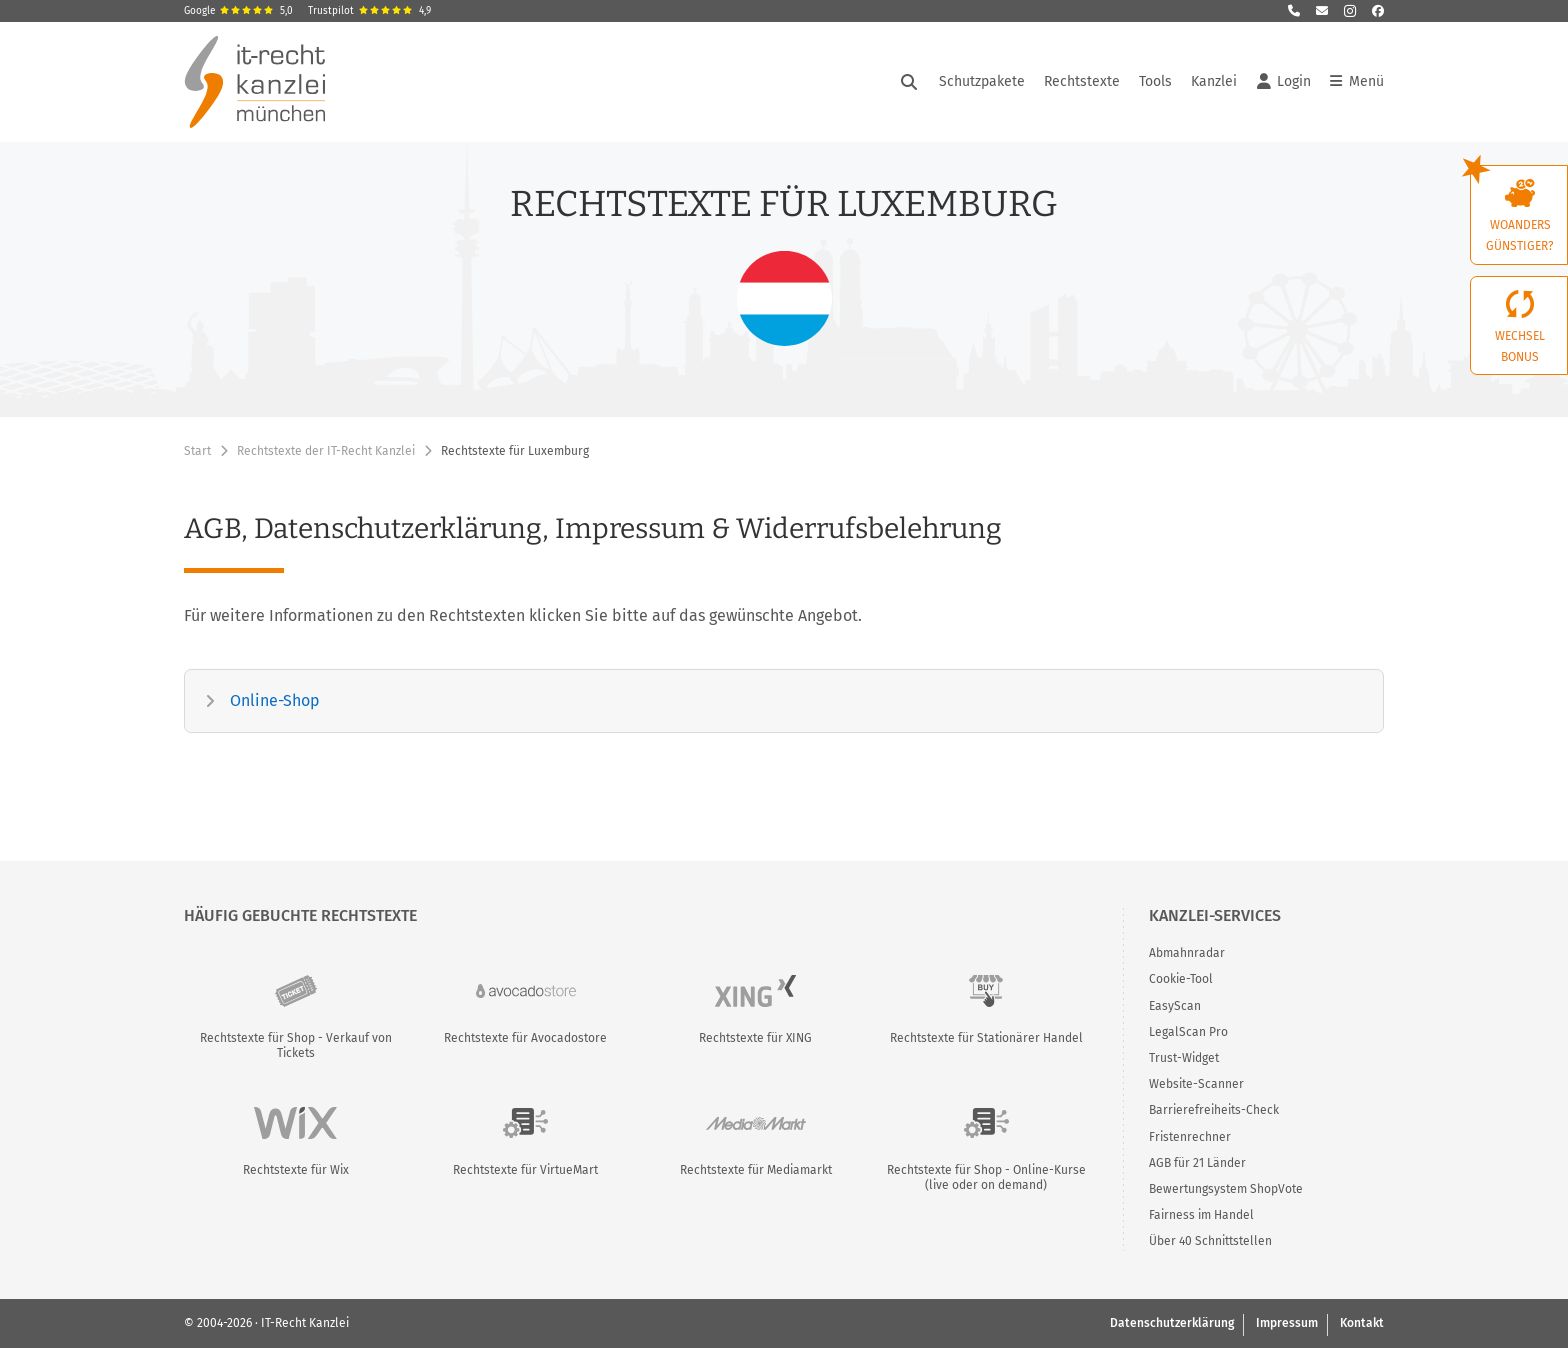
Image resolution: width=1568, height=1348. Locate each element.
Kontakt (1362, 1323)
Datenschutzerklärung (1172, 1323)
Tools (1155, 81)
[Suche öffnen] (909, 82)
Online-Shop (275, 700)
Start (197, 451)
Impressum (1287, 1323)
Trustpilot (369, 11)
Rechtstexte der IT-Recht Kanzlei (326, 451)
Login (1284, 82)
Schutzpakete (982, 81)
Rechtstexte (1082, 81)
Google (238, 11)
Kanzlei (1214, 81)
